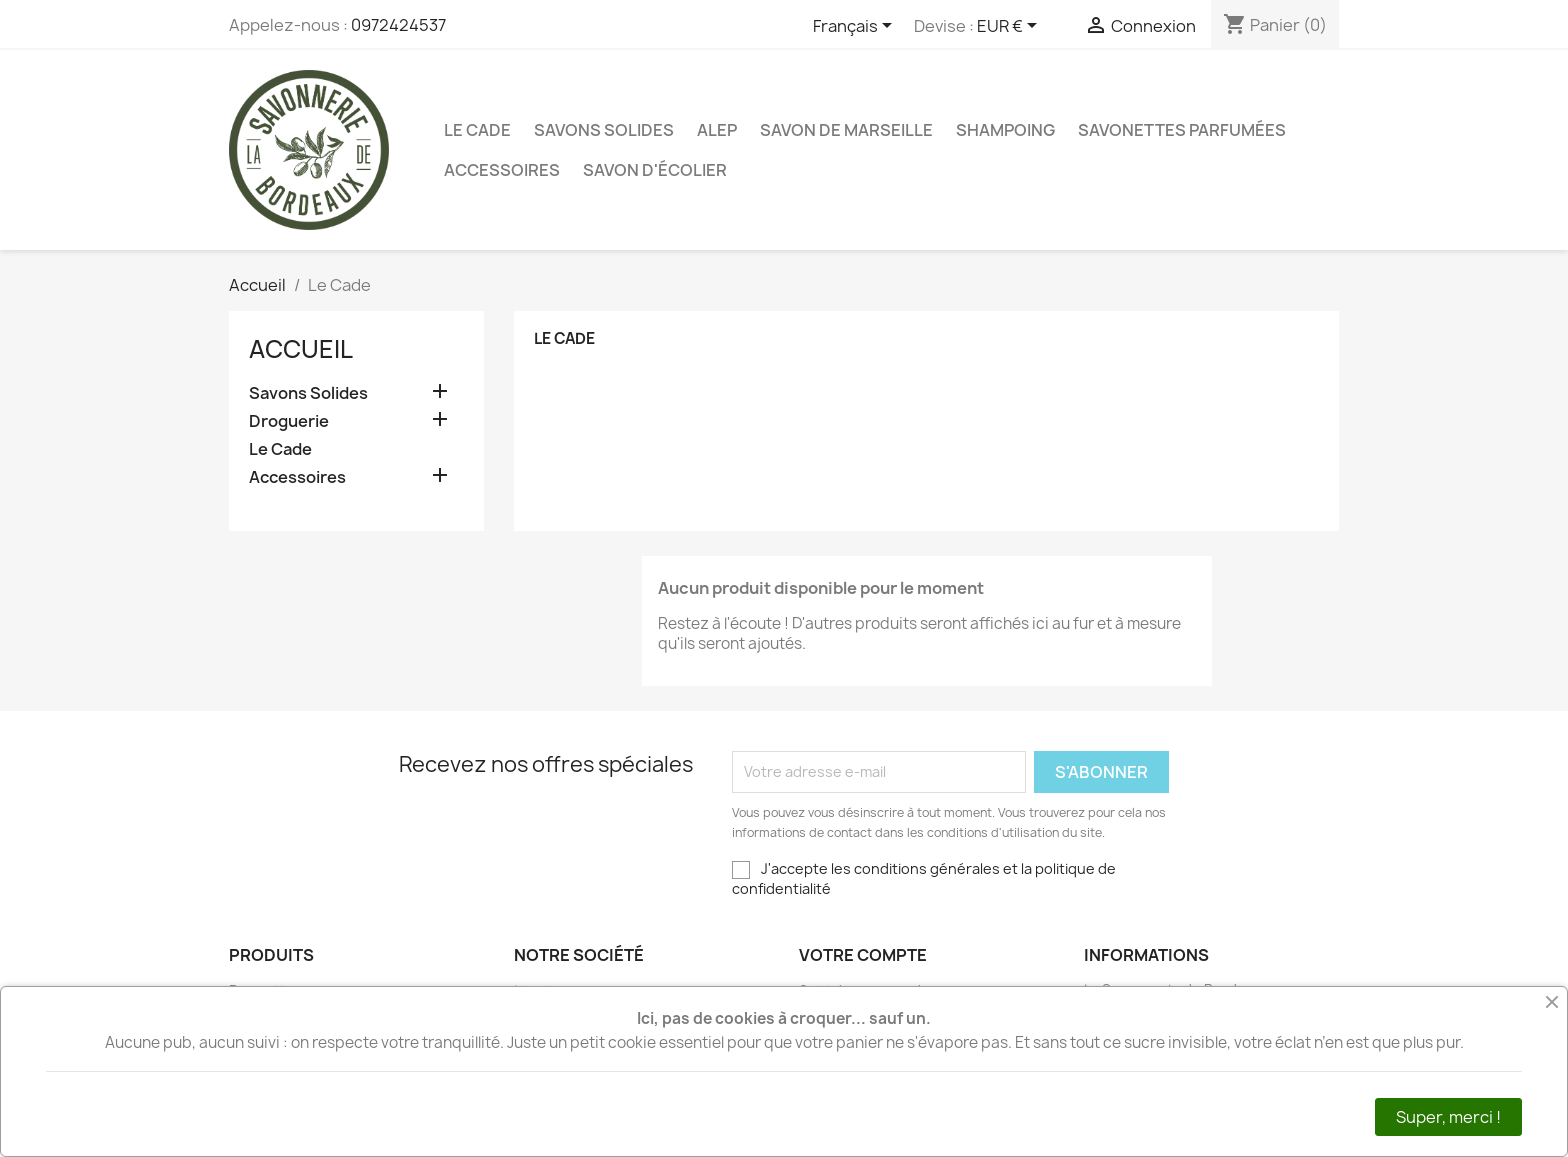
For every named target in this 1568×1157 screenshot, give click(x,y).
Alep (717, 130)
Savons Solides (604, 130)
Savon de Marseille (846, 130)
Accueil (301, 349)
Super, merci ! (1448, 1117)
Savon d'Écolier (655, 170)
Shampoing (1005, 130)
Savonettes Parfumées (1182, 130)
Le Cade (477, 130)
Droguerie (289, 421)
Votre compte (863, 955)
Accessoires (502, 170)
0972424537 (398, 25)
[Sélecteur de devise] (1010, 27)
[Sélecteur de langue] (856, 27)
